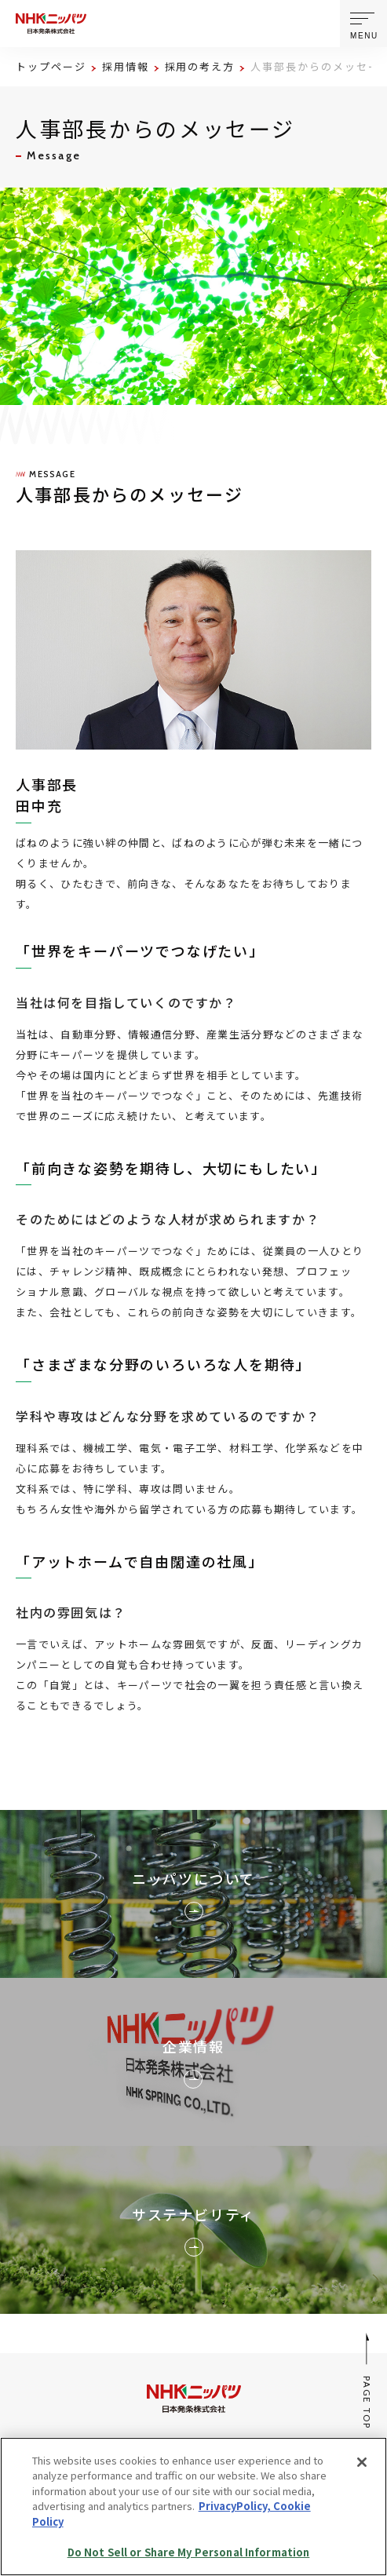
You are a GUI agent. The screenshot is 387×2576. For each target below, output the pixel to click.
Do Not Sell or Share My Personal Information (189, 2552)
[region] (193, 2506)
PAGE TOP (368, 2381)
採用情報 (125, 66)
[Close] (362, 2462)
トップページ (51, 66)
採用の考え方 (200, 66)
